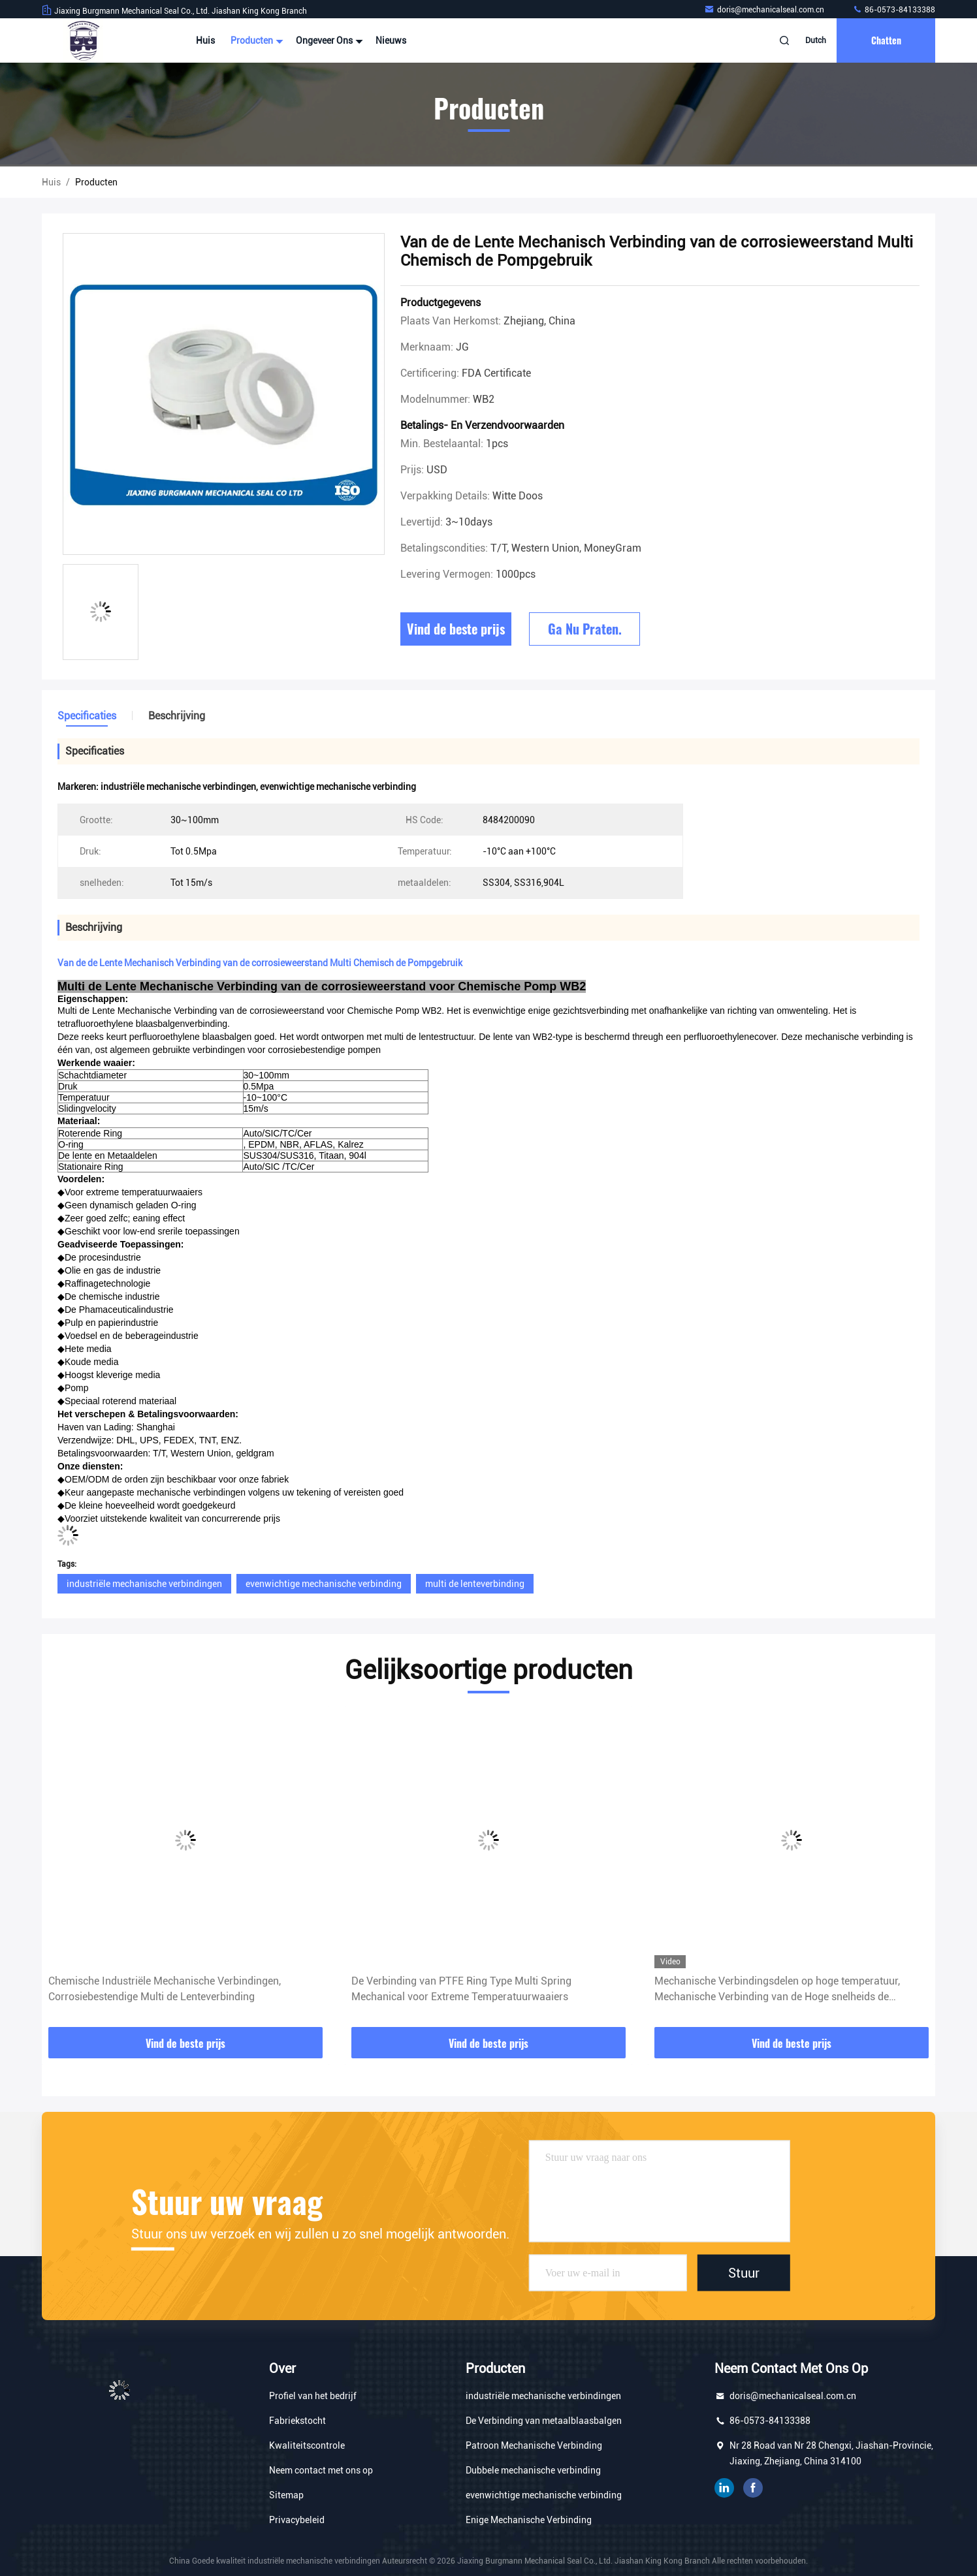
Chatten (886, 40)
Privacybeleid (297, 2520)
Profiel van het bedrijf (313, 2396)
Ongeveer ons (328, 40)
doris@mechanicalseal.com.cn (765, 9)
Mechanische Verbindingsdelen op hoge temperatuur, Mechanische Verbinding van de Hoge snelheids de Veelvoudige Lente (777, 1990)
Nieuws (391, 40)
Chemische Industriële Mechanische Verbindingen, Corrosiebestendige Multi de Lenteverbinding (164, 1989)
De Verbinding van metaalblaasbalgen (544, 2420)
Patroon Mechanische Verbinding (534, 2445)
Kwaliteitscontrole (307, 2445)
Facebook (753, 2488)
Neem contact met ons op (321, 2470)
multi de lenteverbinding (474, 1584)
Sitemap (286, 2495)
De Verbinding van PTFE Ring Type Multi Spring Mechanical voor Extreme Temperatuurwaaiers (461, 1989)
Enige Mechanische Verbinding (529, 2520)
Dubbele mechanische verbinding (533, 2470)
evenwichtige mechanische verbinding (324, 1584)
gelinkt (724, 2488)
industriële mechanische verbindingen (144, 1584)
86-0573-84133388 (893, 9)
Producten (255, 40)
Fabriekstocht (297, 2420)
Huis (205, 40)
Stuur (744, 2273)
